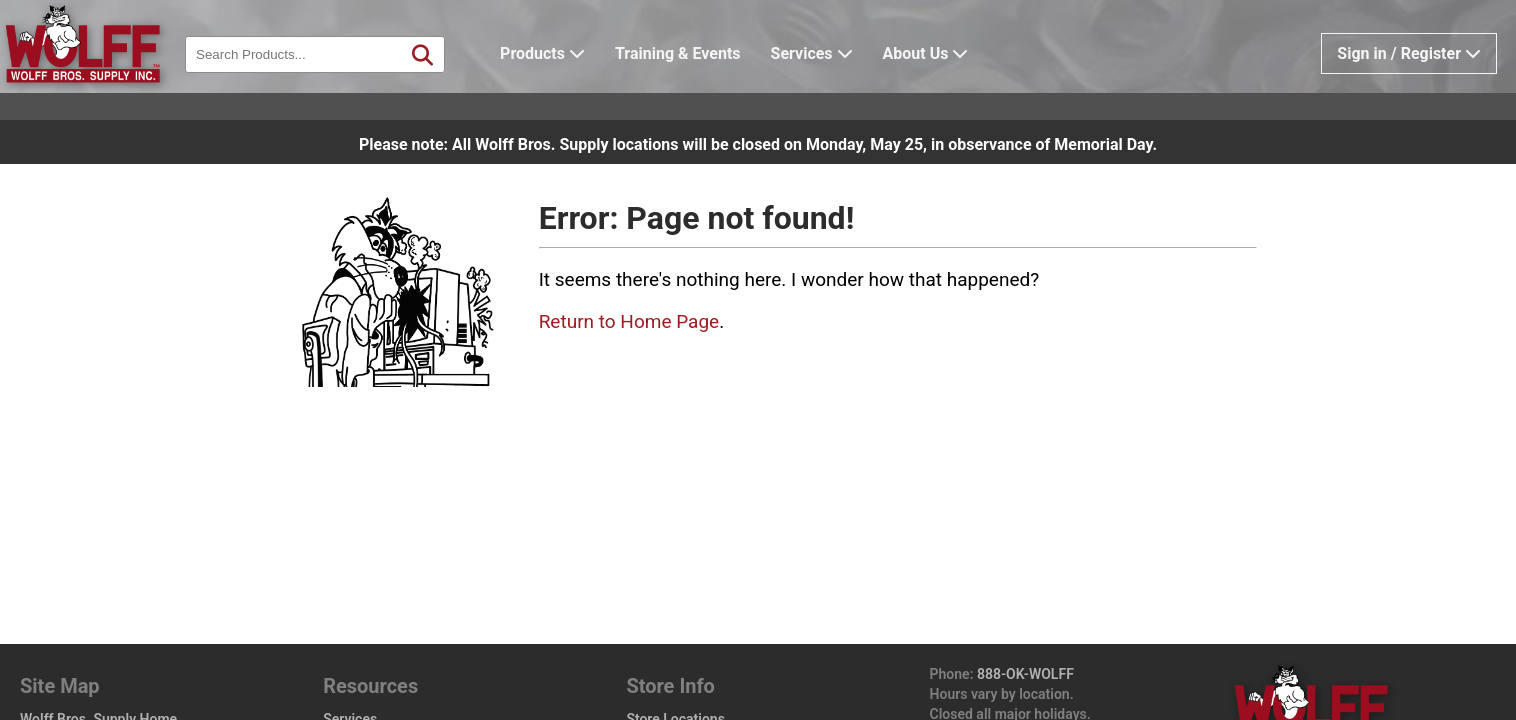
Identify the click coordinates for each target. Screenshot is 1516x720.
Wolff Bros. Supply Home (98, 610)
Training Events (371, 650)
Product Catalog (70, 630)
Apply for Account (379, 630)
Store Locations (675, 610)
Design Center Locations (711, 630)
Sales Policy (664, 670)
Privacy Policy (670, 690)
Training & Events (709, 84)
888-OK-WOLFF (1025, 565)
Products (573, 84)
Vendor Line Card (377, 670)
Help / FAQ (356, 690)
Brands (42, 650)
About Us (957, 84)
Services (843, 84)
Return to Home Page (629, 321)
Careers (650, 650)
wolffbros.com (1107, 665)
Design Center (73, 670)
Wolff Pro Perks (78, 690)
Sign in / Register (1409, 84)
